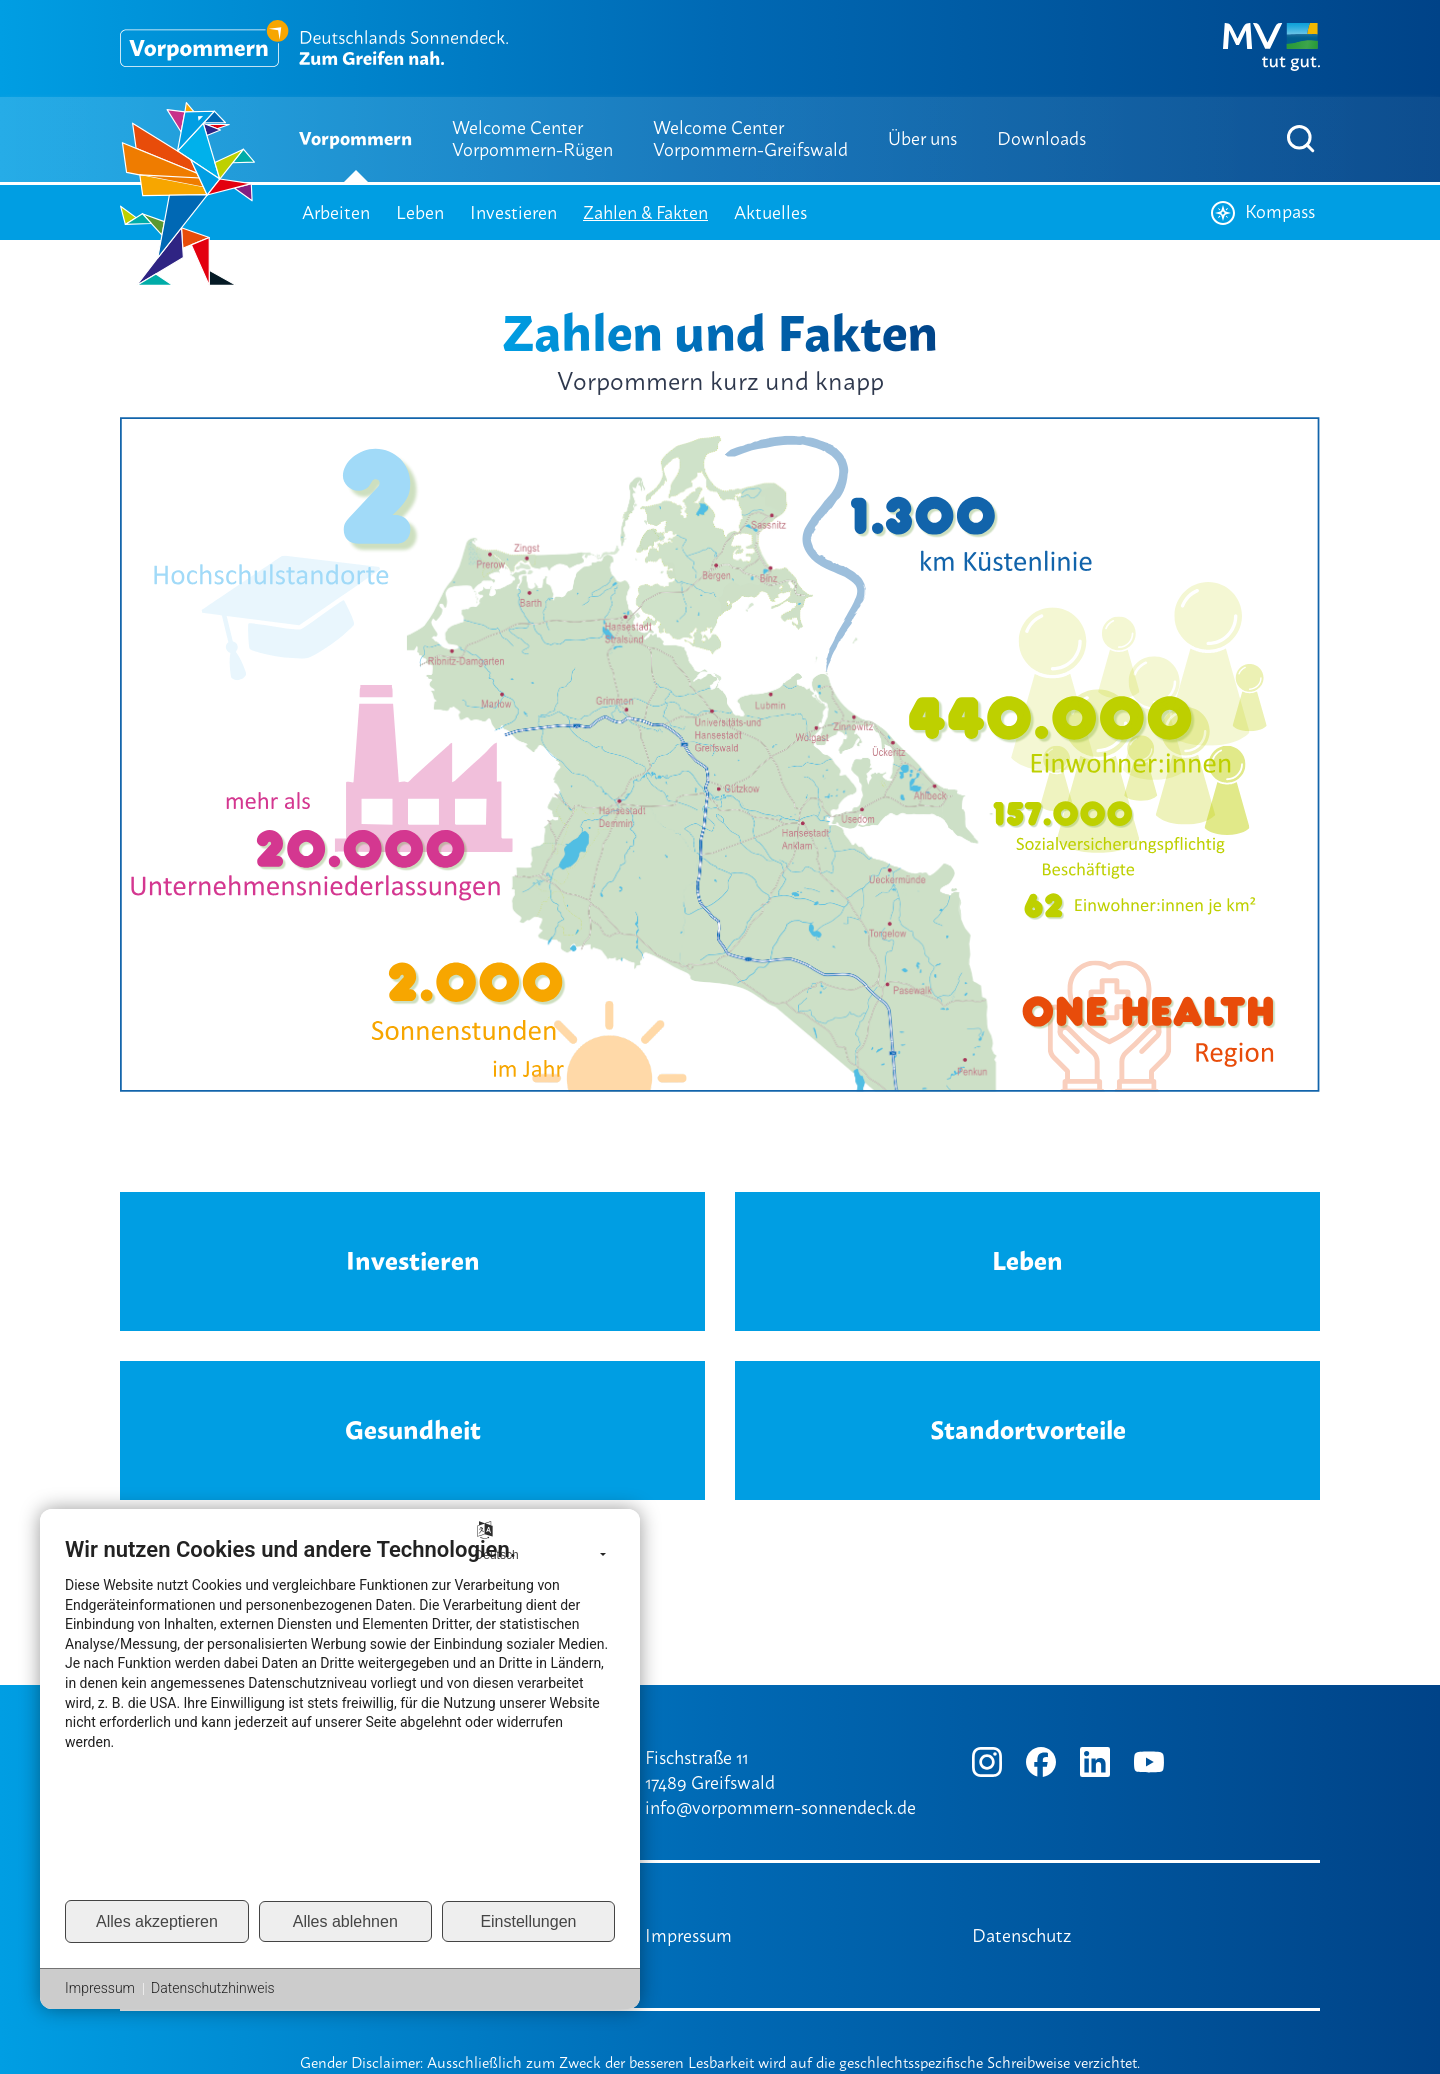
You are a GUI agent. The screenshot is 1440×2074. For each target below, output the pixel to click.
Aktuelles (770, 212)
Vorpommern (355, 138)
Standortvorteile (1028, 1430)
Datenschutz (1021, 1935)
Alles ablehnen (345, 1921)
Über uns (922, 138)
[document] (340, 1717)
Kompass (1263, 212)
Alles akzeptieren (157, 1921)
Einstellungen (528, 1921)
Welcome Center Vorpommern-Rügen (532, 139)
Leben (420, 212)
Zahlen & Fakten (645, 212)
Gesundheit (413, 1430)
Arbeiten (336, 212)
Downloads (1041, 138)
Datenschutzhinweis (213, 1988)
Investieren (513, 212)
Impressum (688, 1935)
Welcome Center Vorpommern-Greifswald (750, 139)
